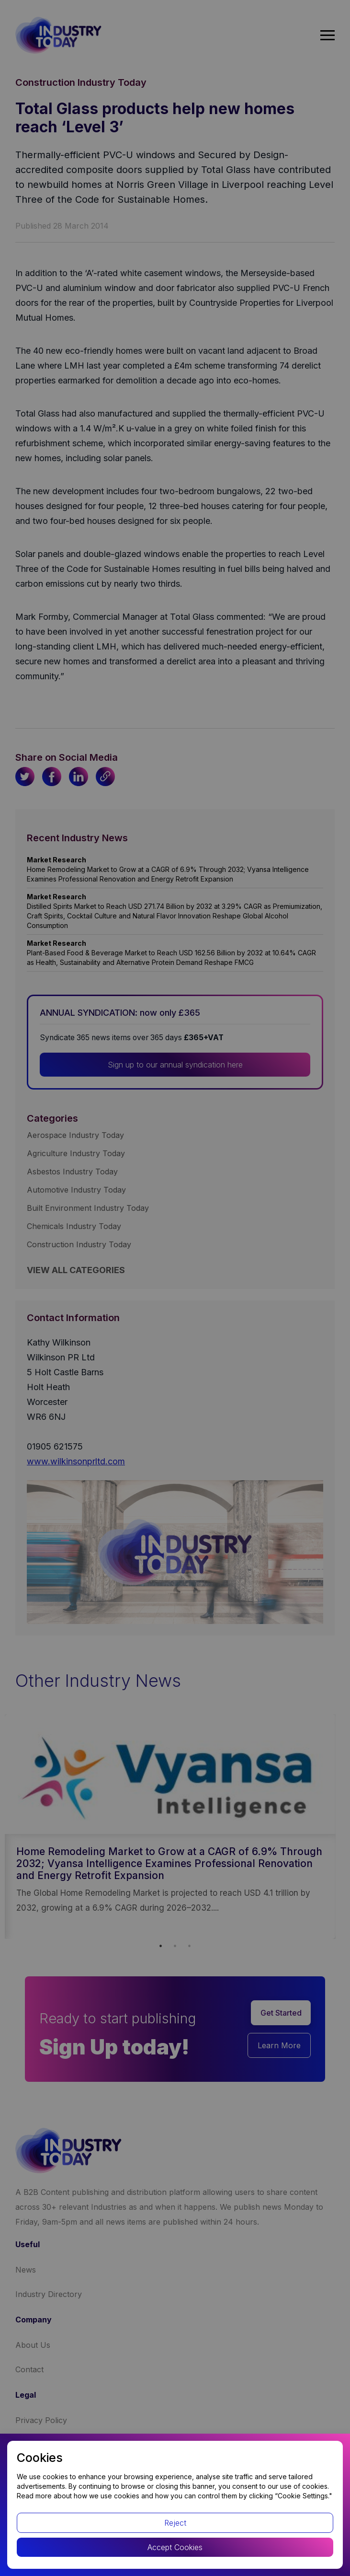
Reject (175, 2523)
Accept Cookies (175, 2547)
